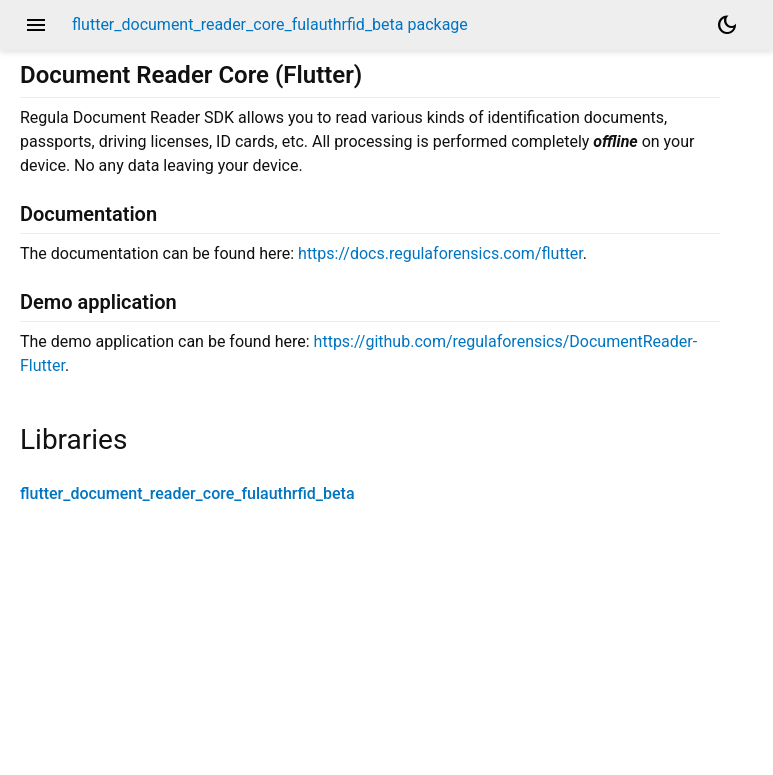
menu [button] (36, 25)
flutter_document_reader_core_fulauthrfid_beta (187, 493)
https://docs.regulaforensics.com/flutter (440, 253)
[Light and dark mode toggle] (727, 25)
